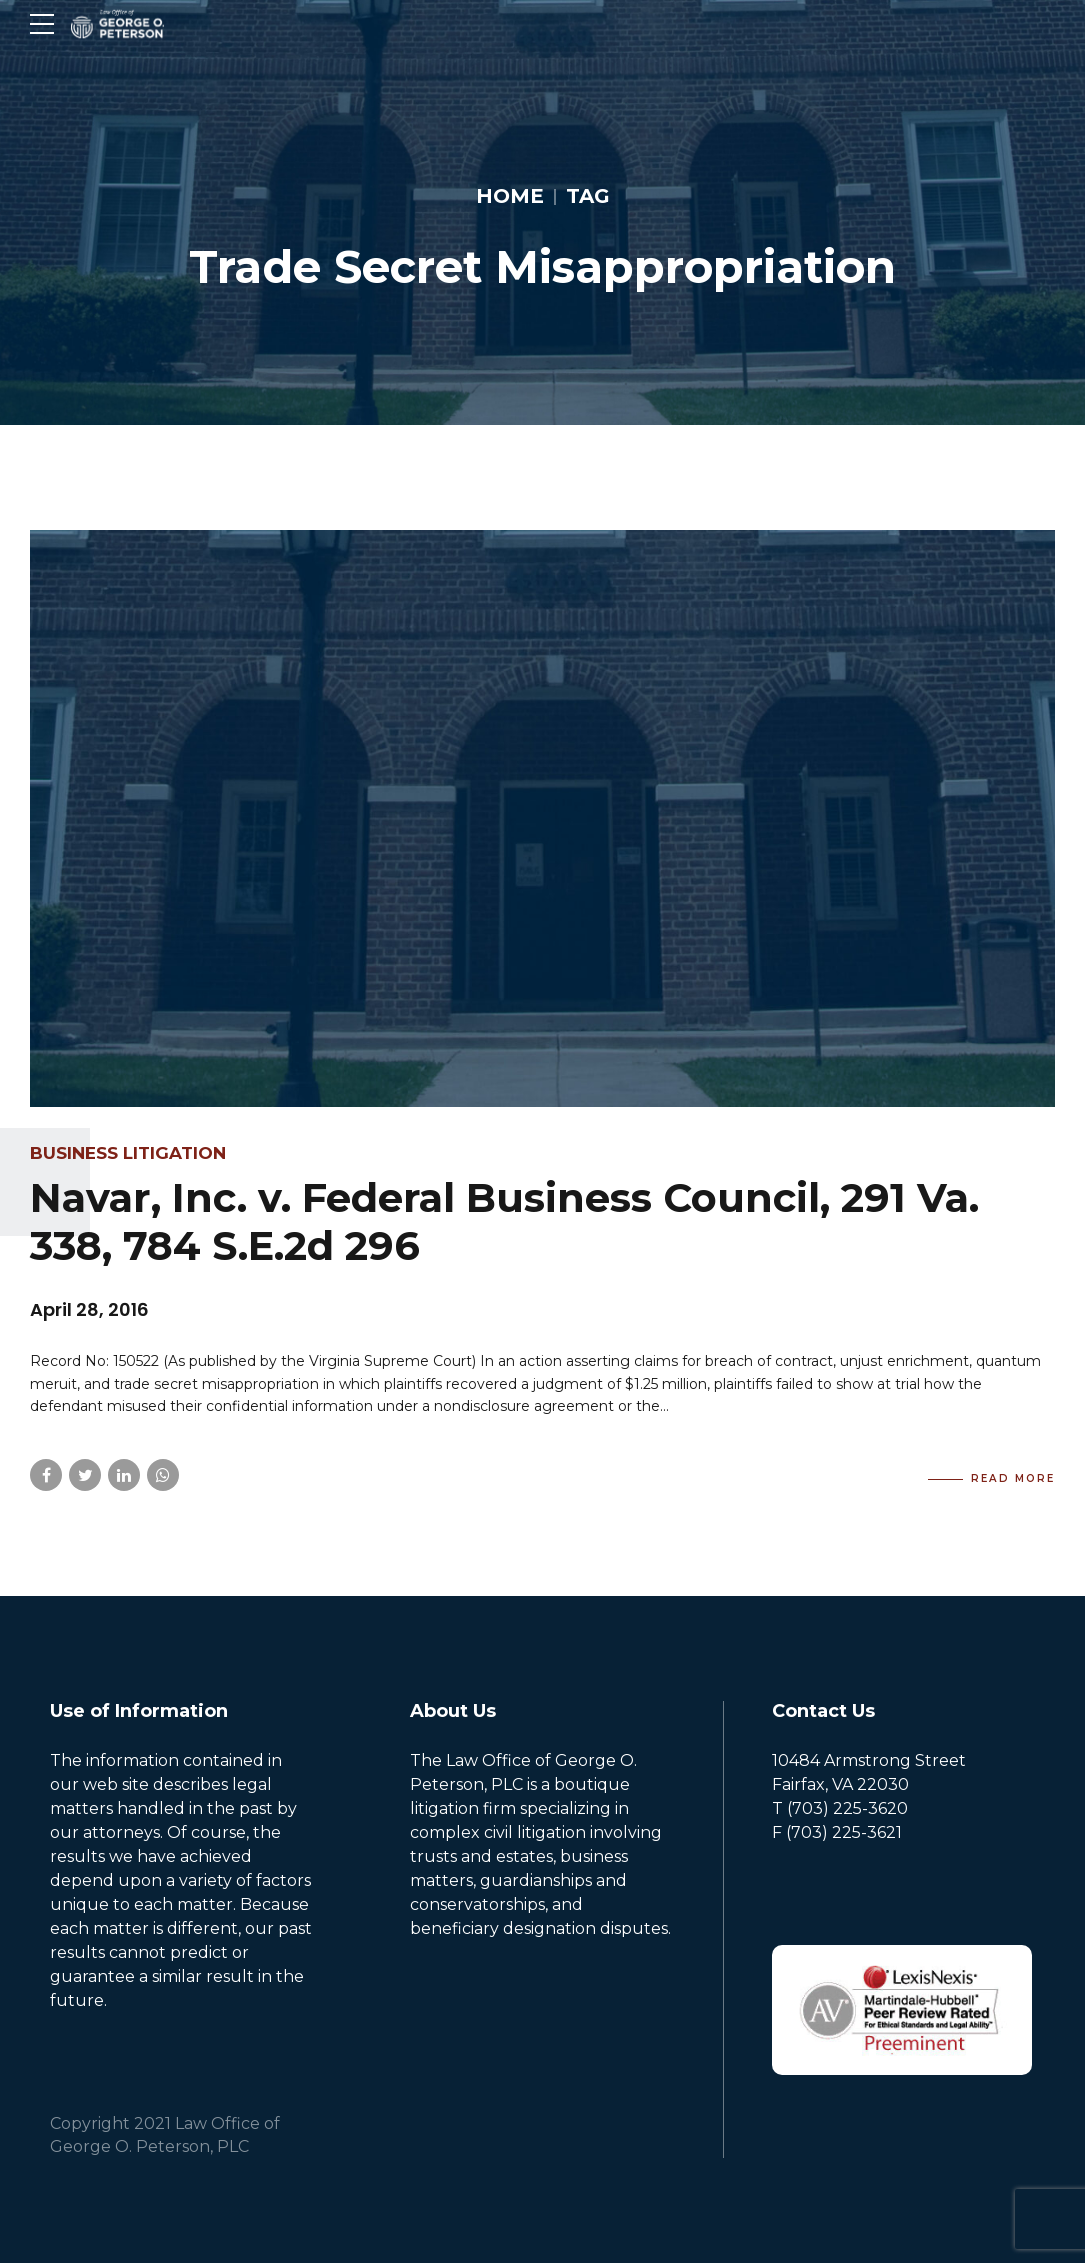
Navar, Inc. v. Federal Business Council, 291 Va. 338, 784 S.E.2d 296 (504, 1221)
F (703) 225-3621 (837, 1832)
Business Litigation (128, 1153)
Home (510, 196)
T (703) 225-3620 (840, 1808)
